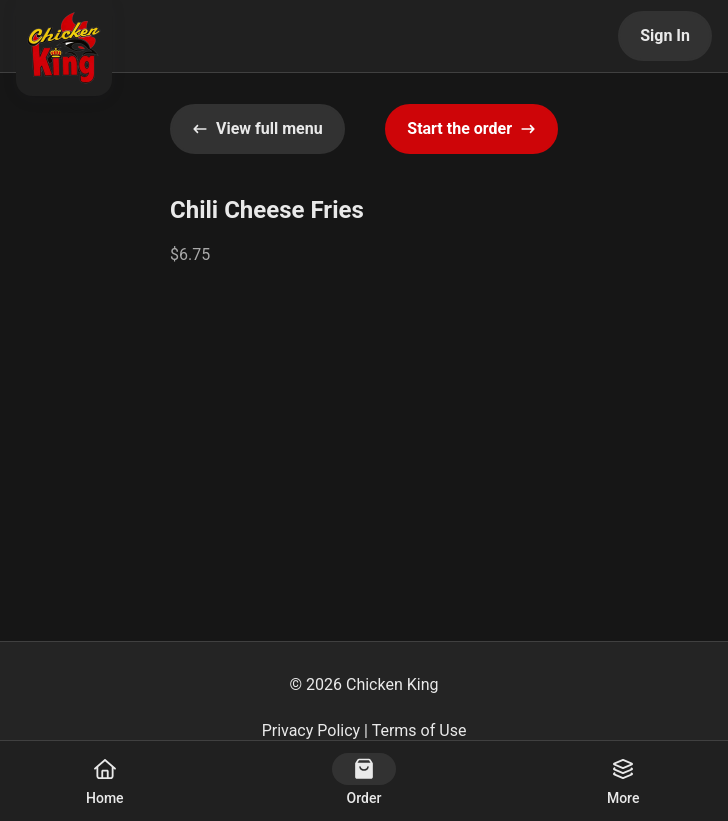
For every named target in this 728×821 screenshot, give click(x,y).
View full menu (257, 128)
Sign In (665, 35)
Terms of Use (419, 730)
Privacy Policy (311, 730)
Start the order (471, 128)
